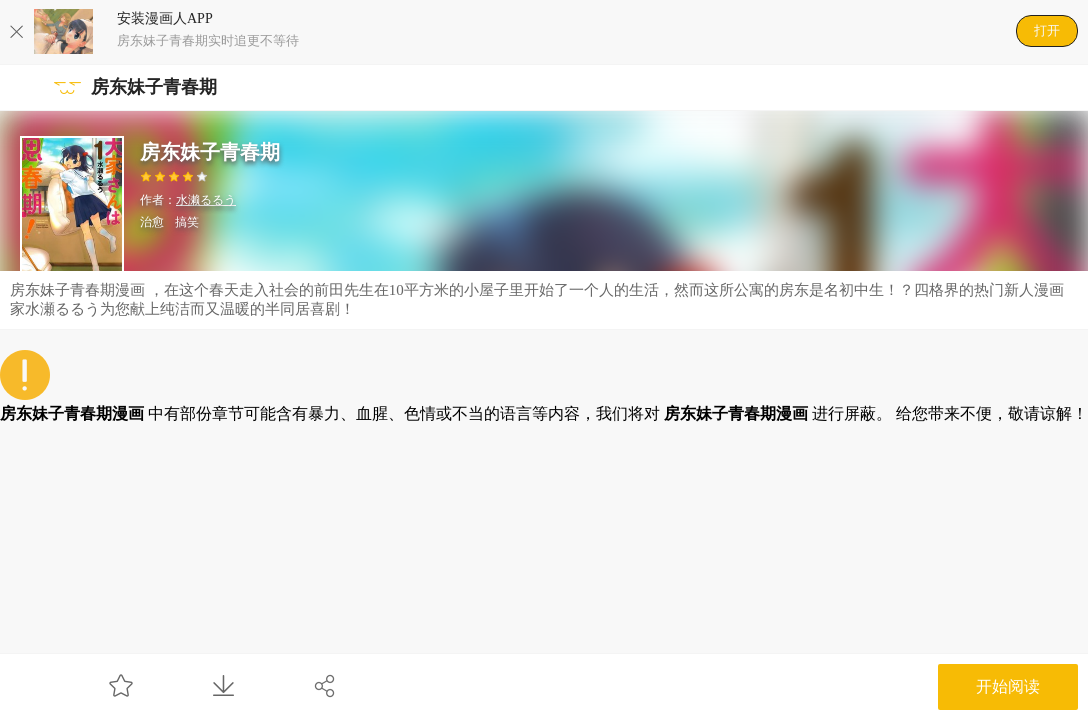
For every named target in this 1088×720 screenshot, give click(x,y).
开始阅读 (1008, 686)
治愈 (152, 222)
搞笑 (187, 222)
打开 (1047, 30)
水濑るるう (206, 200)
